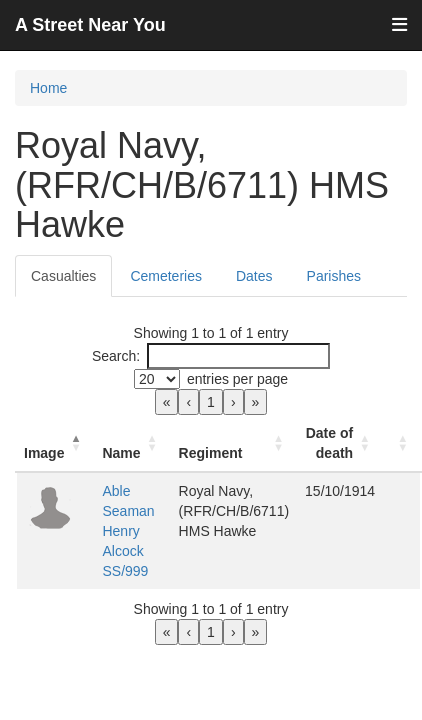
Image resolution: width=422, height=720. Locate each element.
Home (48, 88)
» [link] (256, 402)
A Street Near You (90, 25)
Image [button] (44, 453)
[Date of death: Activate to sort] (340, 443)
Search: (116, 356)
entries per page (237, 379)
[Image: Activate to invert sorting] (55, 443)
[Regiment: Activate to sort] (234, 443)
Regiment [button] (211, 453)
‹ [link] (188, 402)
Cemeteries (166, 276)
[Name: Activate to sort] (132, 443)
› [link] (233, 402)
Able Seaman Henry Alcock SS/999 (128, 531)
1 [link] (211, 402)
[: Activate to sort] (402, 443)
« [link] (167, 402)
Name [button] (121, 453)
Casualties (63, 276)
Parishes (334, 276)
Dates (254, 276)
